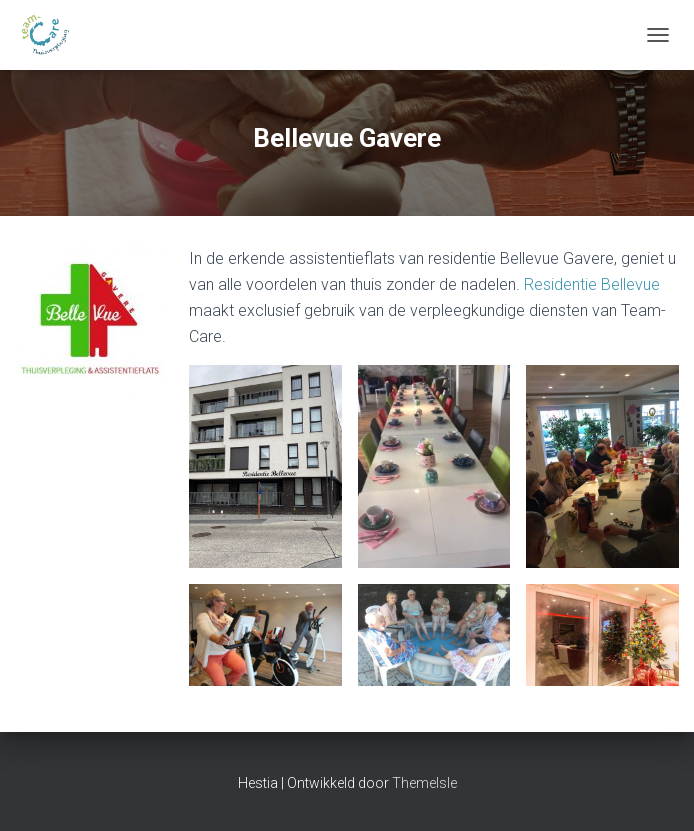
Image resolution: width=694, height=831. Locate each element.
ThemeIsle (424, 783)
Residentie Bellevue (592, 284)
